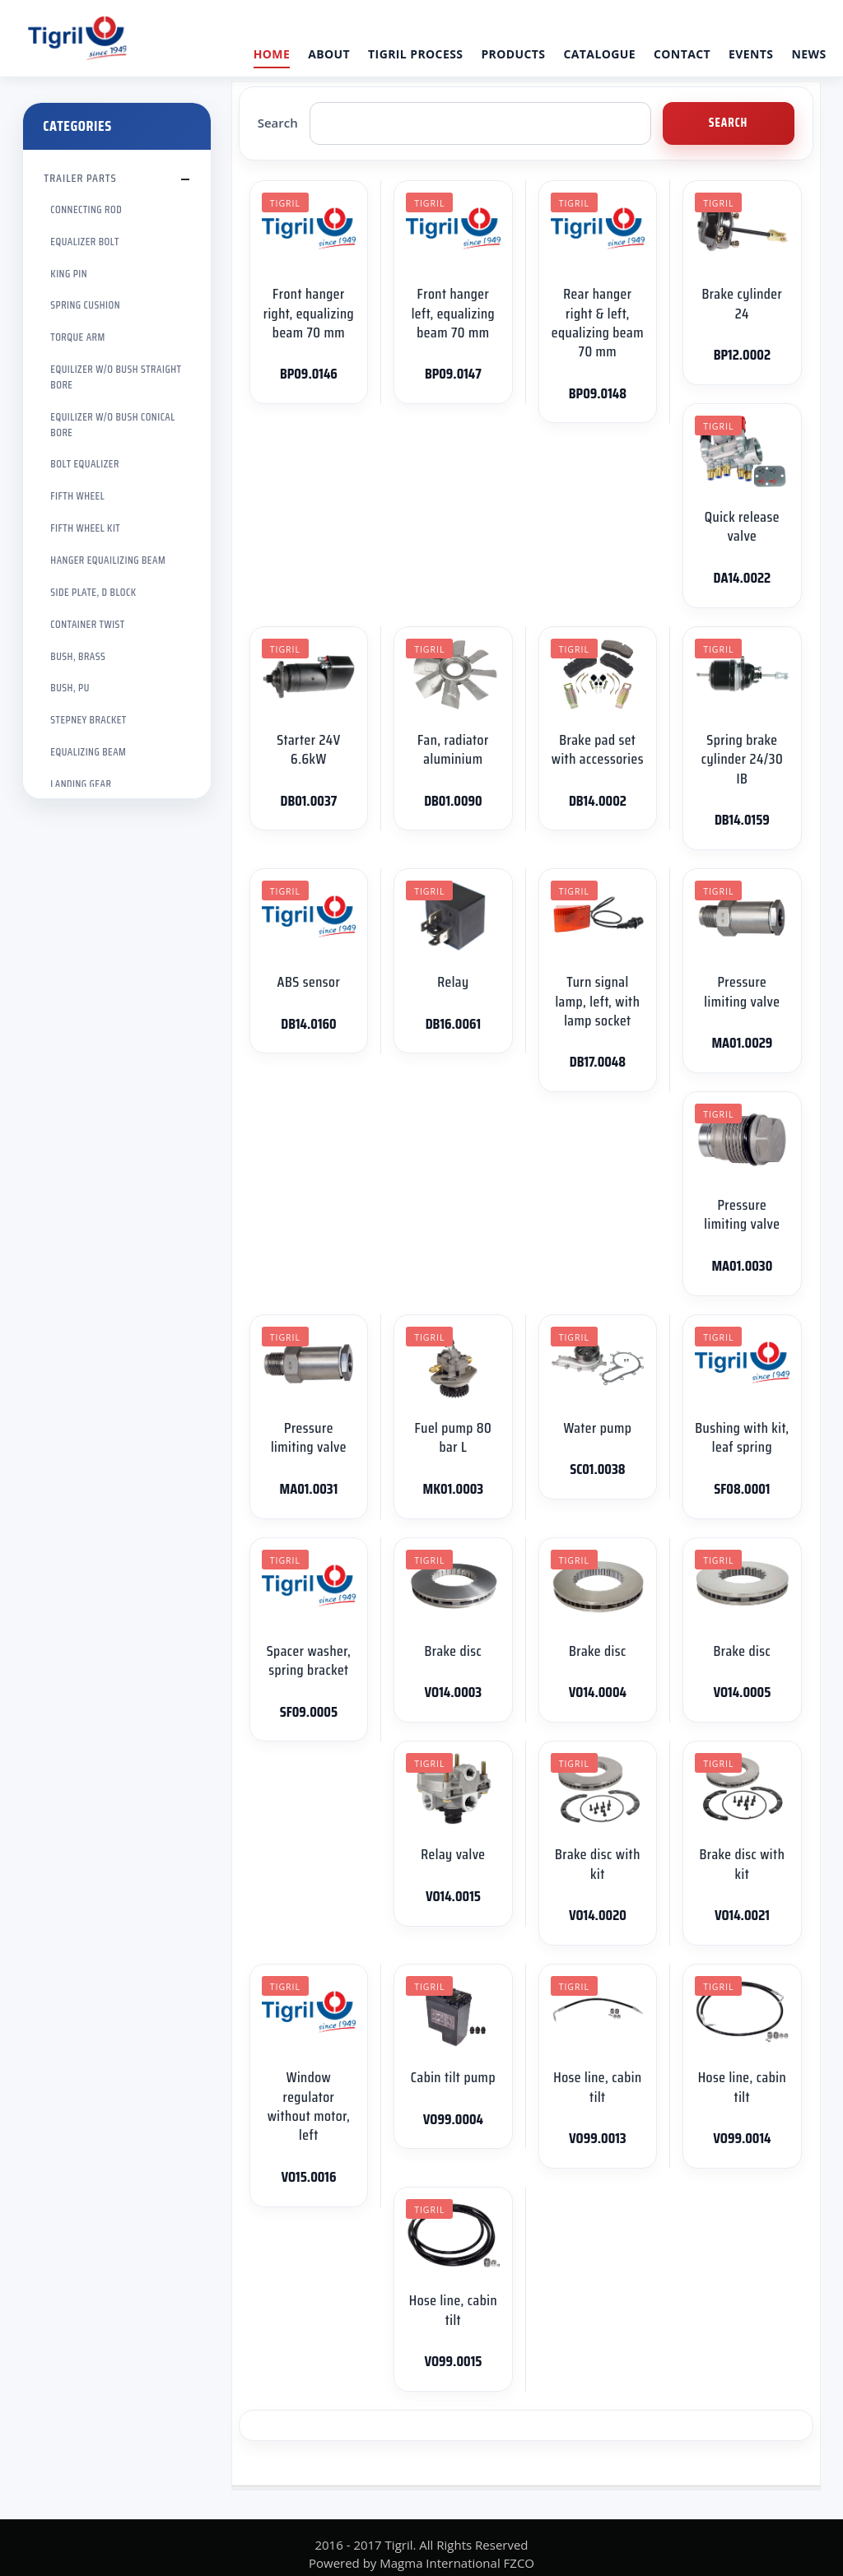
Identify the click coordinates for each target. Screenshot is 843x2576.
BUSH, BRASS (77, 656)
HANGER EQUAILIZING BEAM (107, 560)
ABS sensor (309, 981)
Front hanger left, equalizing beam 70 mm (453, 313)
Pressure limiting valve (742, 991)
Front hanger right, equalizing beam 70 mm (309, 313)
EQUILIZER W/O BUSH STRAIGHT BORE (115, 376)
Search (278, 122)
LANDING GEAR (80, 784)
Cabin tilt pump (453, 2077)
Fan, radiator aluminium (453, 749)
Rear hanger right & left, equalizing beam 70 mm (598, 322)
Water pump (597, 1427)
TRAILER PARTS (80, 178)
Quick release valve (742, 526)
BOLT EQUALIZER (84, 463)
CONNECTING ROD (86, 209)
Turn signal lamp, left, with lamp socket (597, 1001)
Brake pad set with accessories (598, 749)
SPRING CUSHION (85, 305)
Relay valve (453, 1854)
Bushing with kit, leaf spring (742, 1437)
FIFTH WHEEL (77, 496)
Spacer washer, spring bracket (309, 1660)
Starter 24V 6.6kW (308, 749)
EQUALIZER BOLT (84, 241)
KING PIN (68, 273)
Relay (452, 981)
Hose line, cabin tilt (597, 2087)
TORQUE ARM (77, 337)
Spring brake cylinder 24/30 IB (742, 759)
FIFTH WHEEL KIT (85, 528)
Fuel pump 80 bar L (453, 1437)
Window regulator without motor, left (309, 2106)
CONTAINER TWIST (87, 624)
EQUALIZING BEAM (88, 751)
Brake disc (453, 1650)
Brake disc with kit (597, 1864)
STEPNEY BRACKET (88, 719)
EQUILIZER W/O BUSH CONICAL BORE (112, 424)
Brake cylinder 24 (741, 303)
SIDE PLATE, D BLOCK (93, 592)
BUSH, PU (69, 687)
